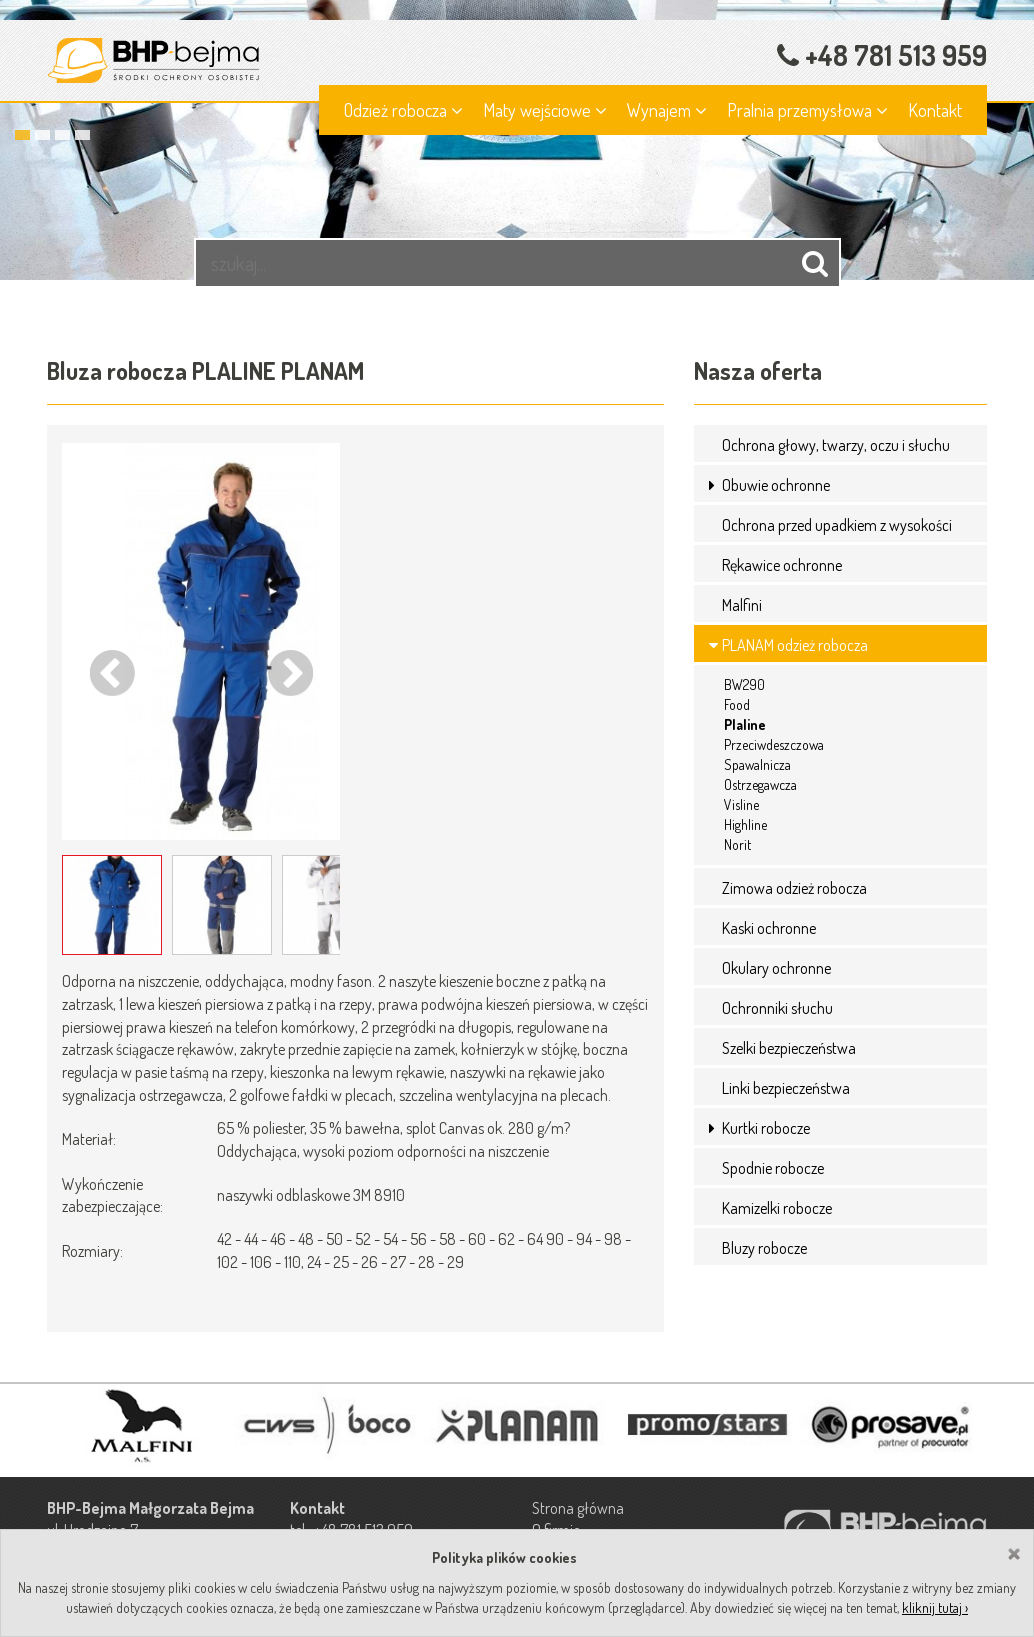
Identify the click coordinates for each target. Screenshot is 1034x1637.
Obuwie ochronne (776, 485)
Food (737, 704)
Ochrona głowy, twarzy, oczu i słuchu (836, 445)
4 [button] (82, 135)
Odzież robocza (403, 110)
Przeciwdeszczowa (774, 744)
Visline (741, 804)
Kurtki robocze (766, 1128)
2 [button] (42, 135)
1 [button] (22, 135)
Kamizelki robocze (777, 1208)
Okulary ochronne (776, 968)
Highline (745, 824)
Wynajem (667, 110)
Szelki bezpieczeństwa (789, 1048)
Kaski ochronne (769, 928)
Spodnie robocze (773, 1168)
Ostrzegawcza (760, 784)
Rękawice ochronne (782, 565)
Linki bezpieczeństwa (786, 1088)
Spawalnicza (757, 764)
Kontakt (935, 110)
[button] (714, 485)
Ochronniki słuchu (777, 1008)
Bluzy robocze (764, 1248)
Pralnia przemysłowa (807, 110)
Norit (737, 844)
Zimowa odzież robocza (794, 888)
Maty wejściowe (545, 110)
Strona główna (578, 1508)
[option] (517, 140)
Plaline (745, 724)
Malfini (742, 605)
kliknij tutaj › (935, 1607)
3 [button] (62, 135)
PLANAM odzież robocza (795, 645)
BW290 (744, 684)
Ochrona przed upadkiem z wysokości (837, 525)
